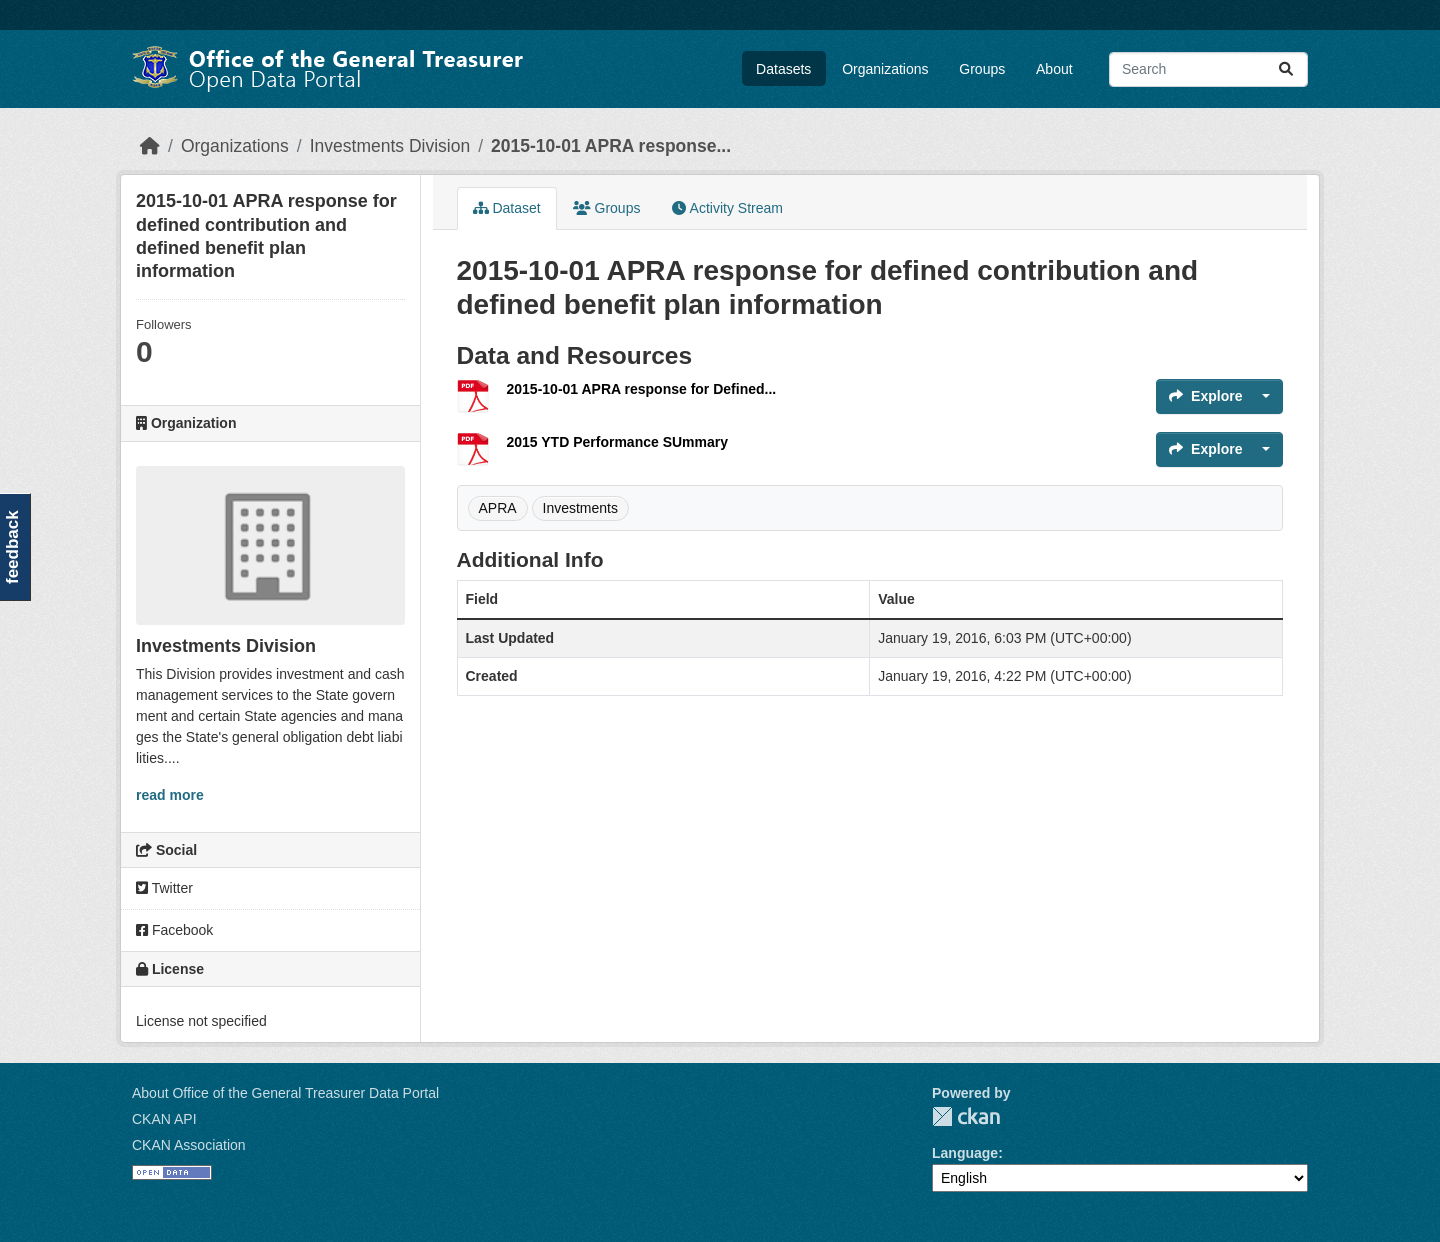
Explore (1205, 396)
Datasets (783, 69)
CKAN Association (189, 1145)
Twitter (164, 888)
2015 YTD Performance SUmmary (618, 442)
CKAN (966, 1116)
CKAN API (164, 1119)
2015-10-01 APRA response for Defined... (642, 389)
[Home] (150, 146)
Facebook (174, 930)
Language (965, 1153)
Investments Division (390, 146)
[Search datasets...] (1208, 69)
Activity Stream (727, 208)
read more (170, 795)
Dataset (507, 208)
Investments (580, 508)
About (1054, 69)
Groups (982, 69)
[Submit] (1286, 69)
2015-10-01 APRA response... (611, 146)
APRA (498, 508)
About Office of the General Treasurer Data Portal (285, 1093)
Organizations (885, 69)
